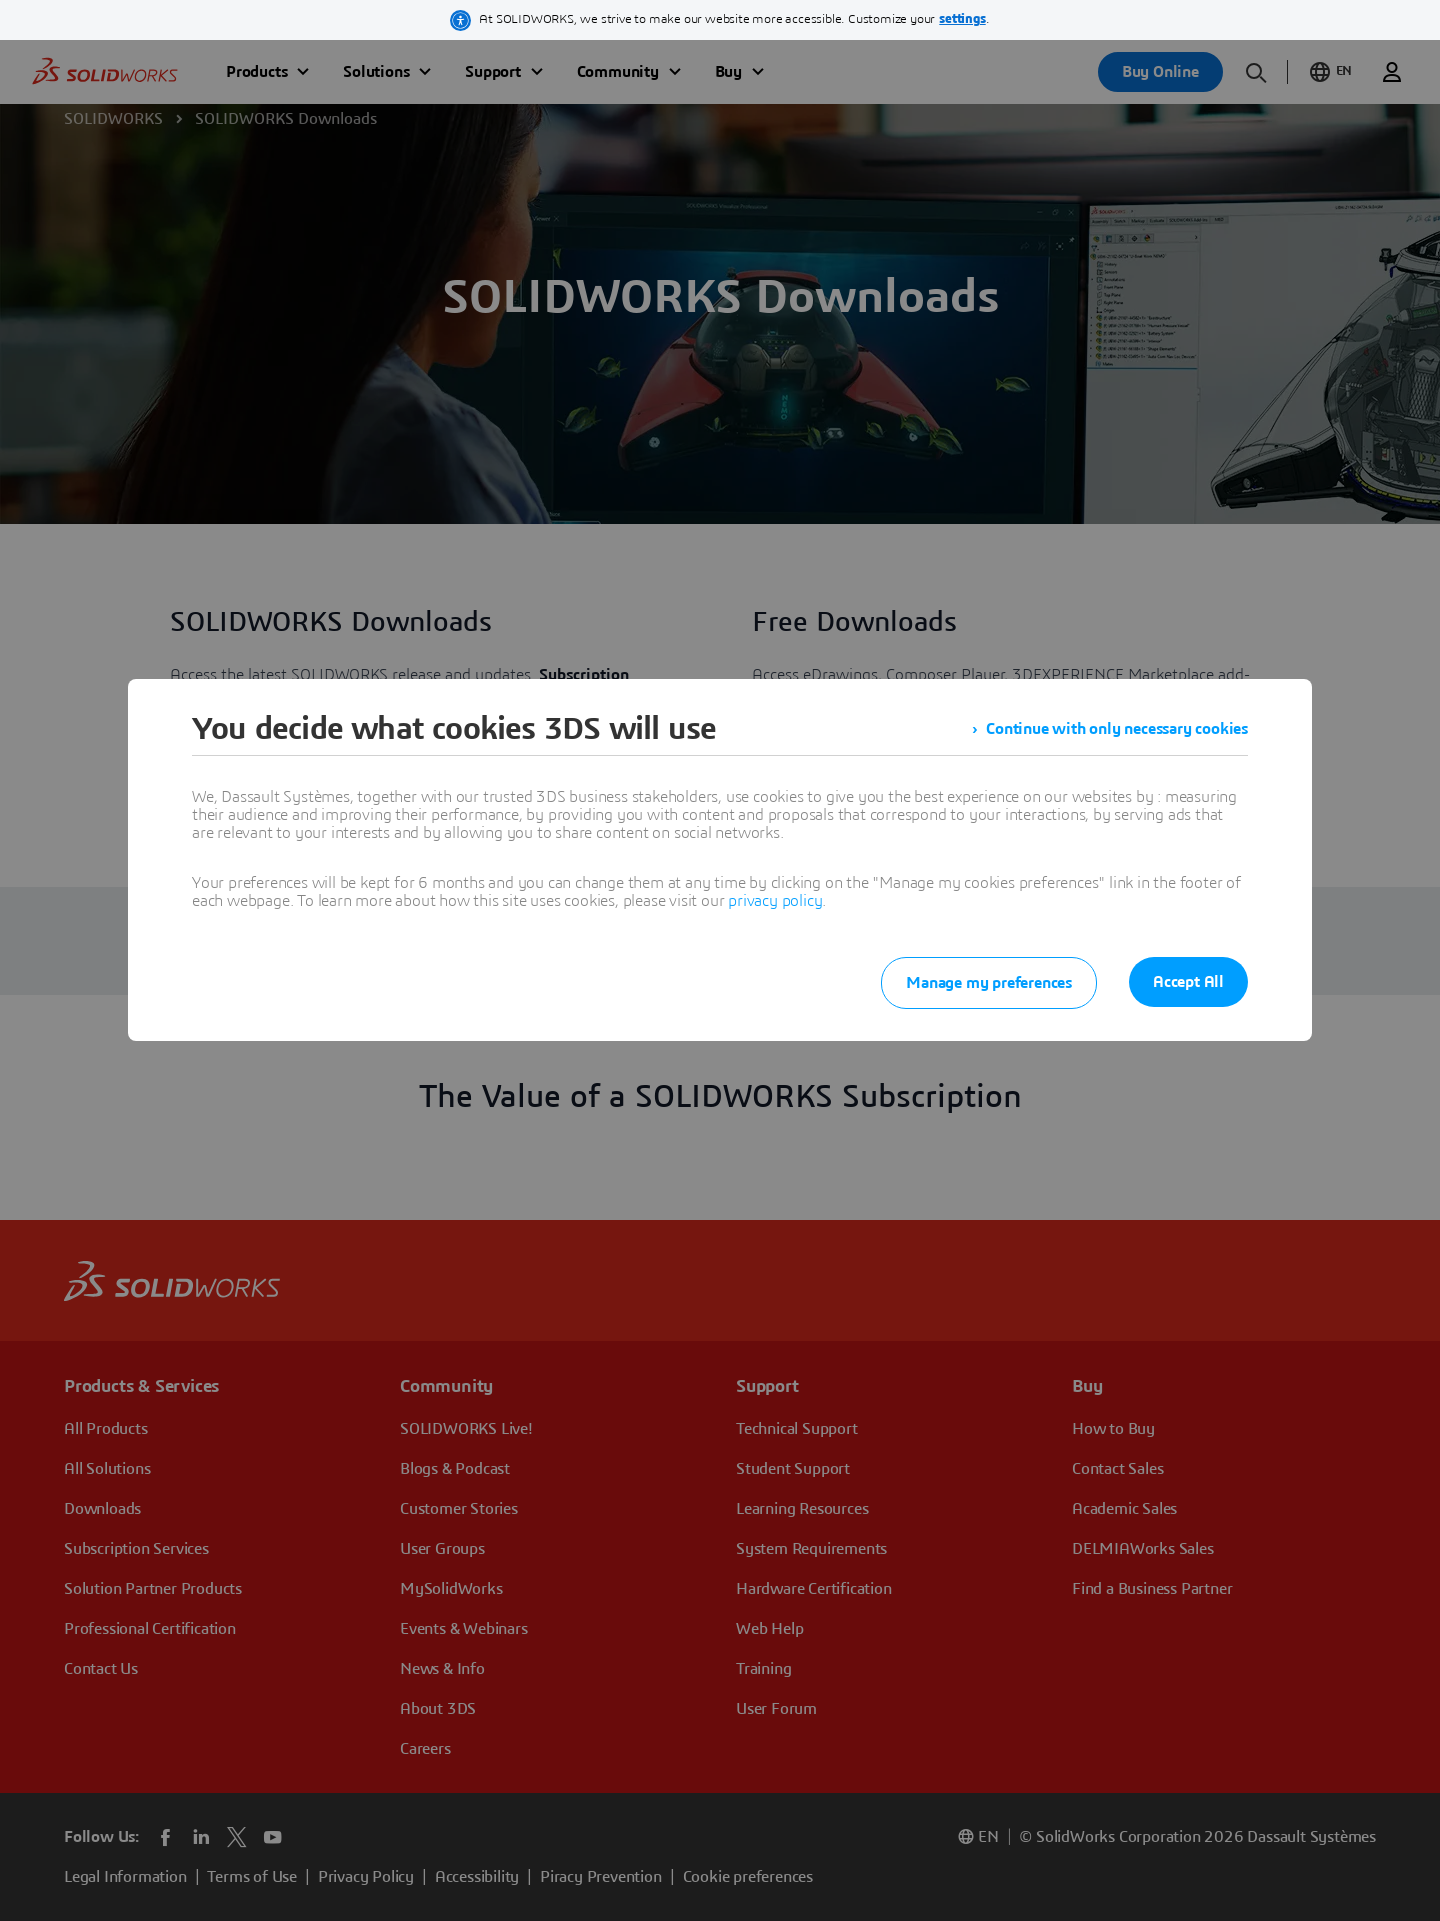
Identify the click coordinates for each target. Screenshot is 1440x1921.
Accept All (1188, 982)
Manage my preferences (989, 983)
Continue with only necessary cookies (1117, 729)
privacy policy (775, 901)
